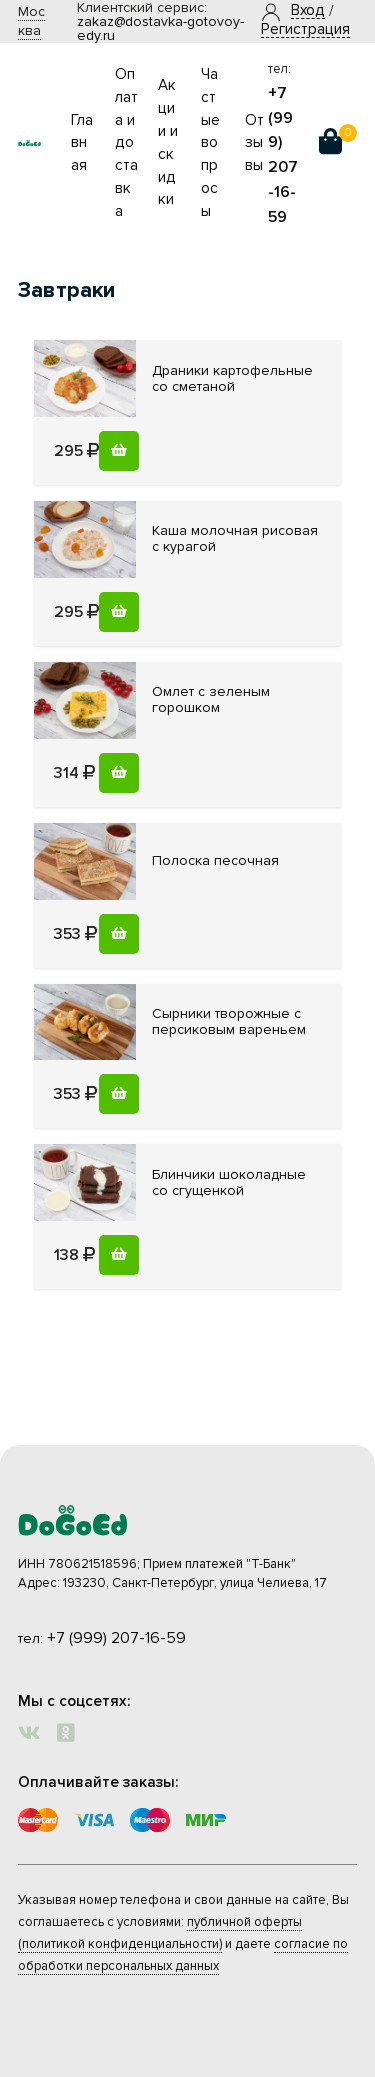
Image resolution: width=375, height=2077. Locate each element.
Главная (82, 143)
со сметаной (232, 378)
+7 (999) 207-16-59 (116, 1638)
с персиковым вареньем (229, 1021)
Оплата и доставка (126, 143)
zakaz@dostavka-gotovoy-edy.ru (160, 28)
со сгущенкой (229, 1182)
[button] (308, 11)
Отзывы (254, 143)
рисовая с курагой (235, 538)
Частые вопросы (210, 143)
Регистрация (305, 30)
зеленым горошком (211, 699)
